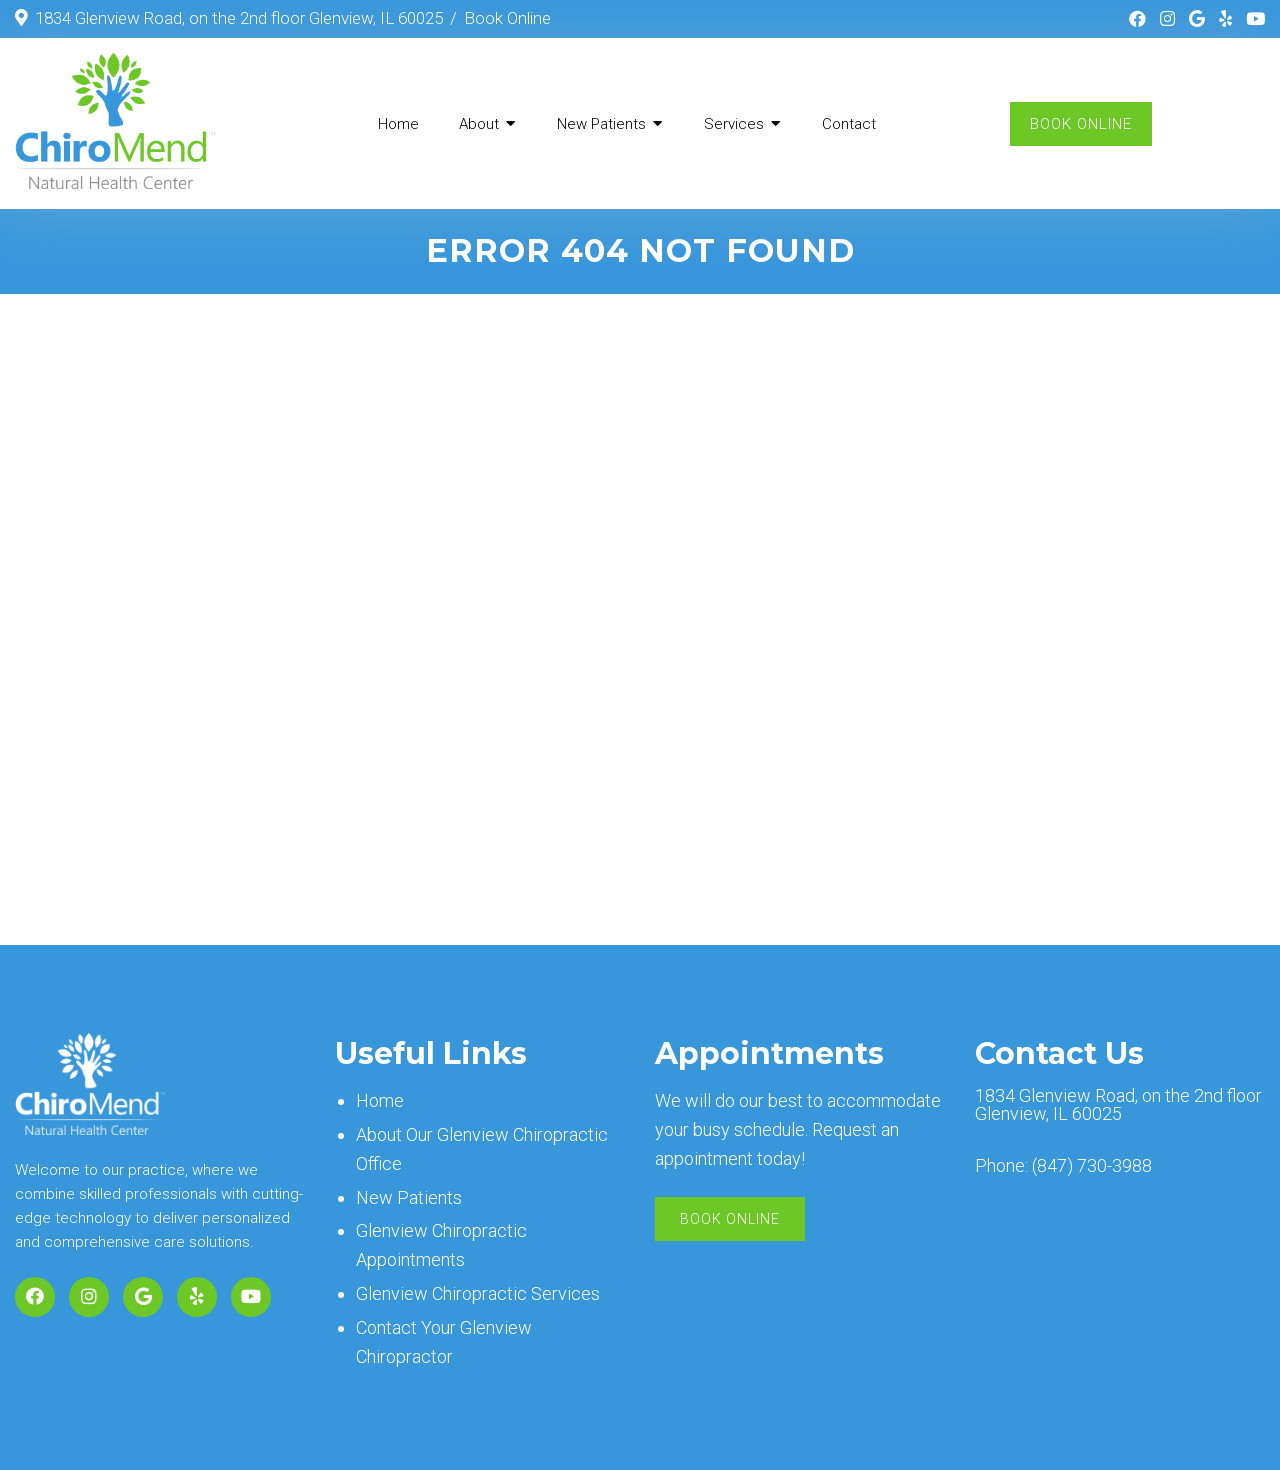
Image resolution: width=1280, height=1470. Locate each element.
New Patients (601, 124)
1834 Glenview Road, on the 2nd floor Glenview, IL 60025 (239, 18)
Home (398, 124)
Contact (849, 124)
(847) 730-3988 (1092, 1166)
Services (734, 124)
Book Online (507, 18)
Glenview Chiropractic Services (478, 1293)
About (479, 124)
